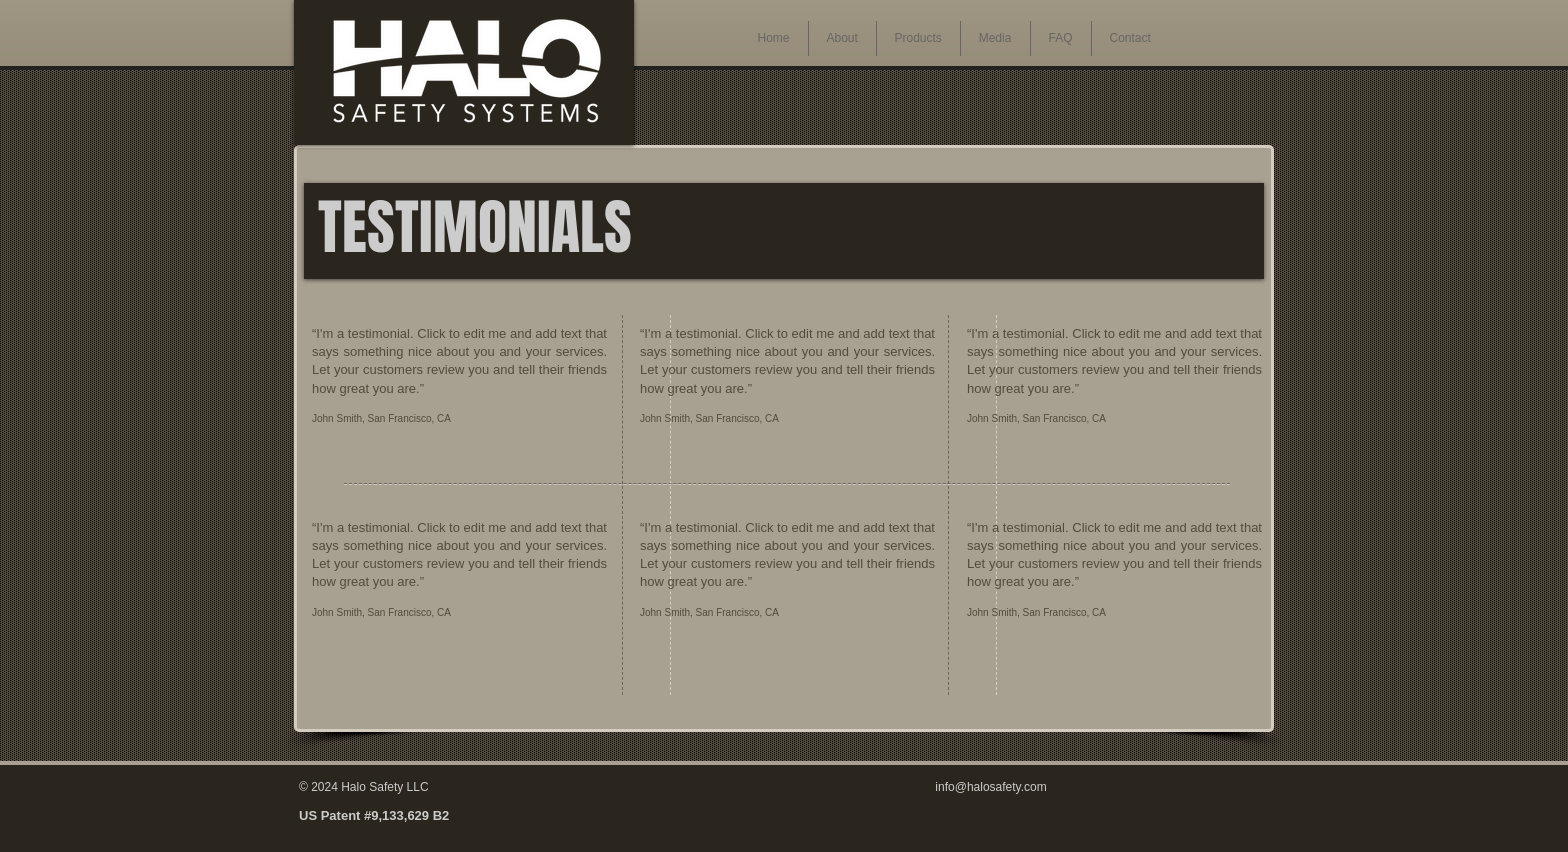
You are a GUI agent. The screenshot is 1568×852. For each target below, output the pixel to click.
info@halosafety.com (990, 787)
